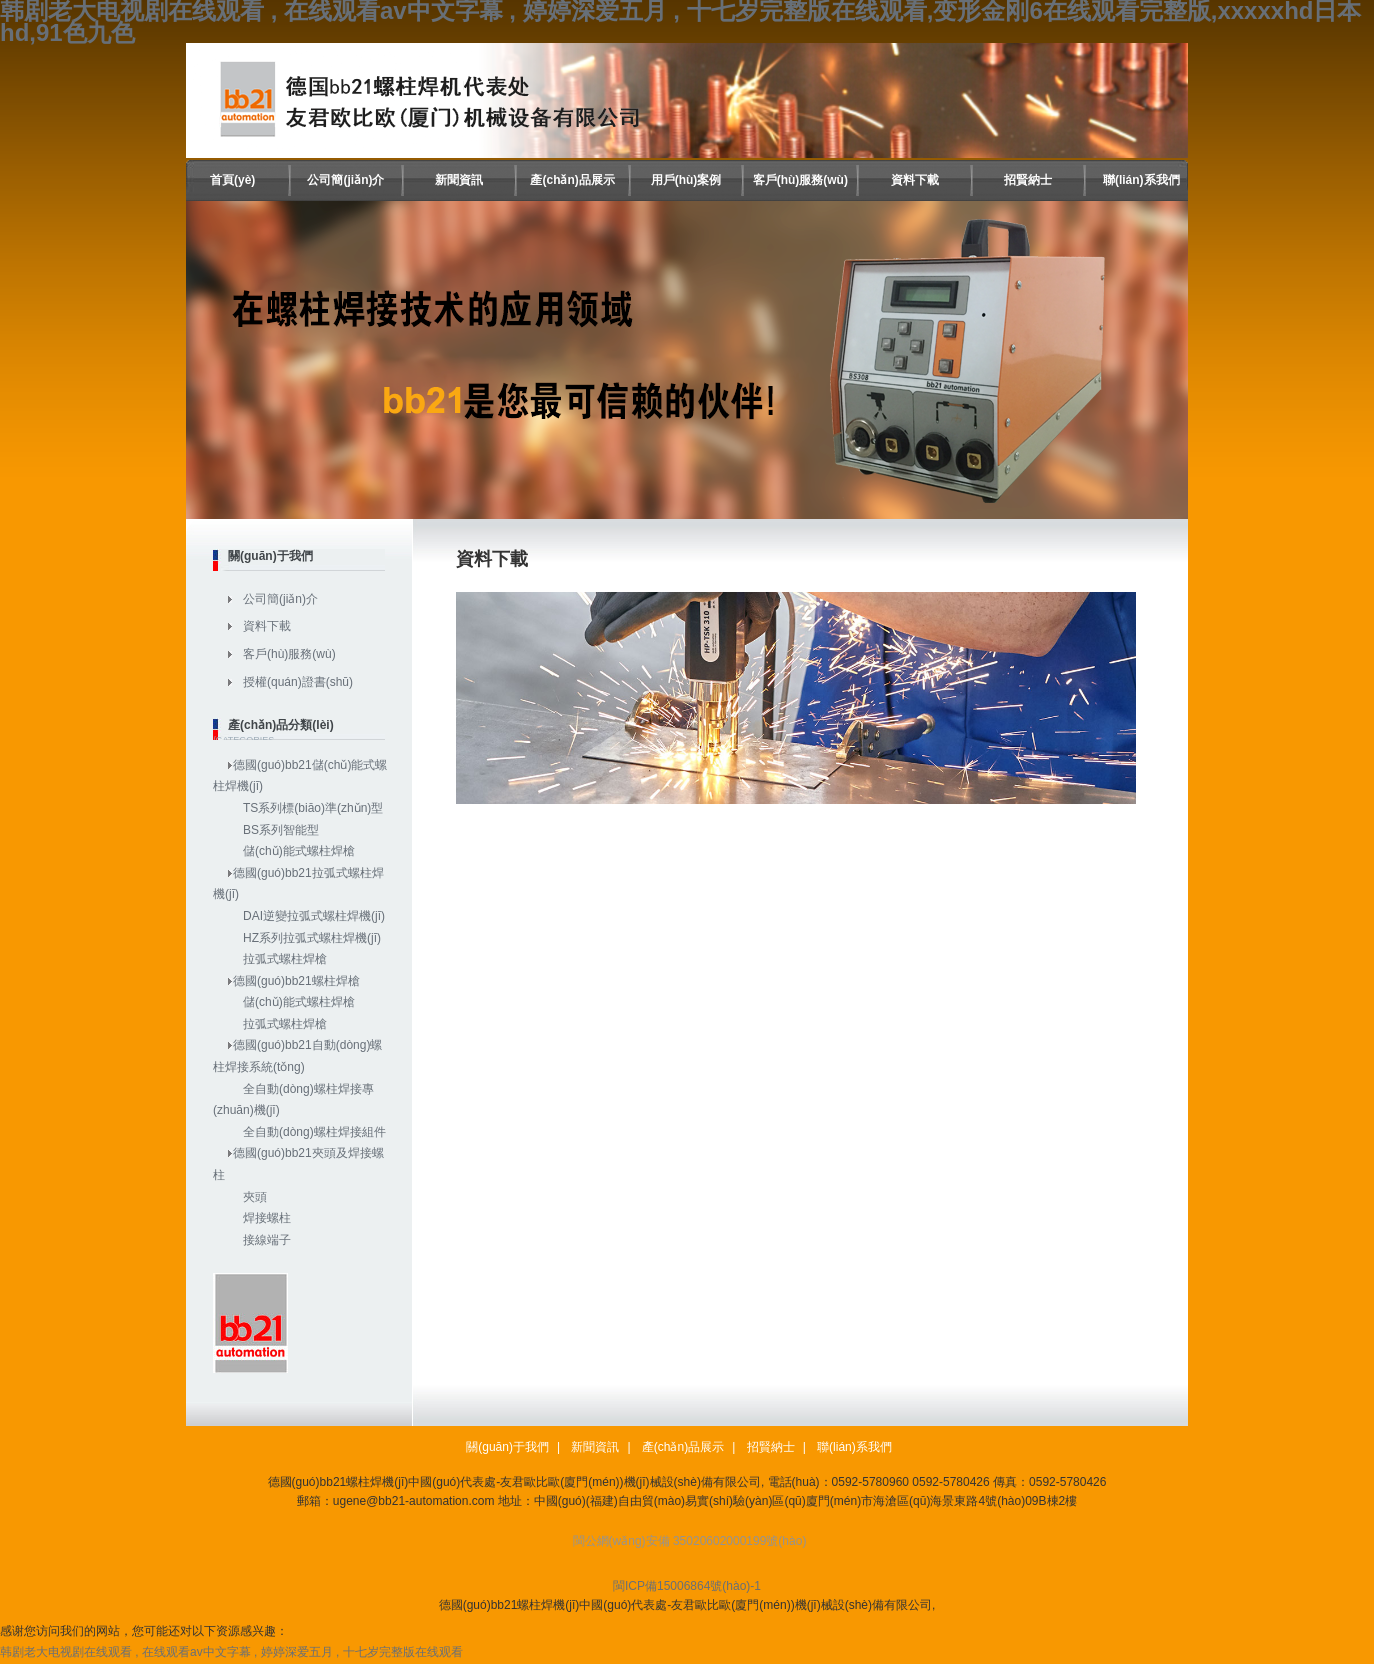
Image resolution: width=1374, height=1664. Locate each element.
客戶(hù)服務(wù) (800, 180)
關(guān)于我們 (507, 1447)
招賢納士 (1028, 180)
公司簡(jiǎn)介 (345, 180)
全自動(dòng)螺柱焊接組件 (314, 1132)
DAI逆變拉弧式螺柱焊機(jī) (314, 916)
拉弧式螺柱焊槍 (285, 959)
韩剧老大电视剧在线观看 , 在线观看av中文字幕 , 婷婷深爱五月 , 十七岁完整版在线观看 (231, 1652)
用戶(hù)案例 (686, 180)
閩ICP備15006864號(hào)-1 (687, 1586)
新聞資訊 (459, 180)
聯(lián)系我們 (1141, 180)
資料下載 (915, 180)
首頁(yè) (232, 180)
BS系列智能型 (281, 830)
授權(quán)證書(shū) (298, 682)
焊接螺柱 (267, 1218)
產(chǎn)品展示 (572, 180)
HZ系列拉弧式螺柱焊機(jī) (312, 938)
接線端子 (267, 1240)
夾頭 (255, 1197)
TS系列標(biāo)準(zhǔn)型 (313, 808)
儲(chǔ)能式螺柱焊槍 (299, 851)
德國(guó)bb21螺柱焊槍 (296, 981)
